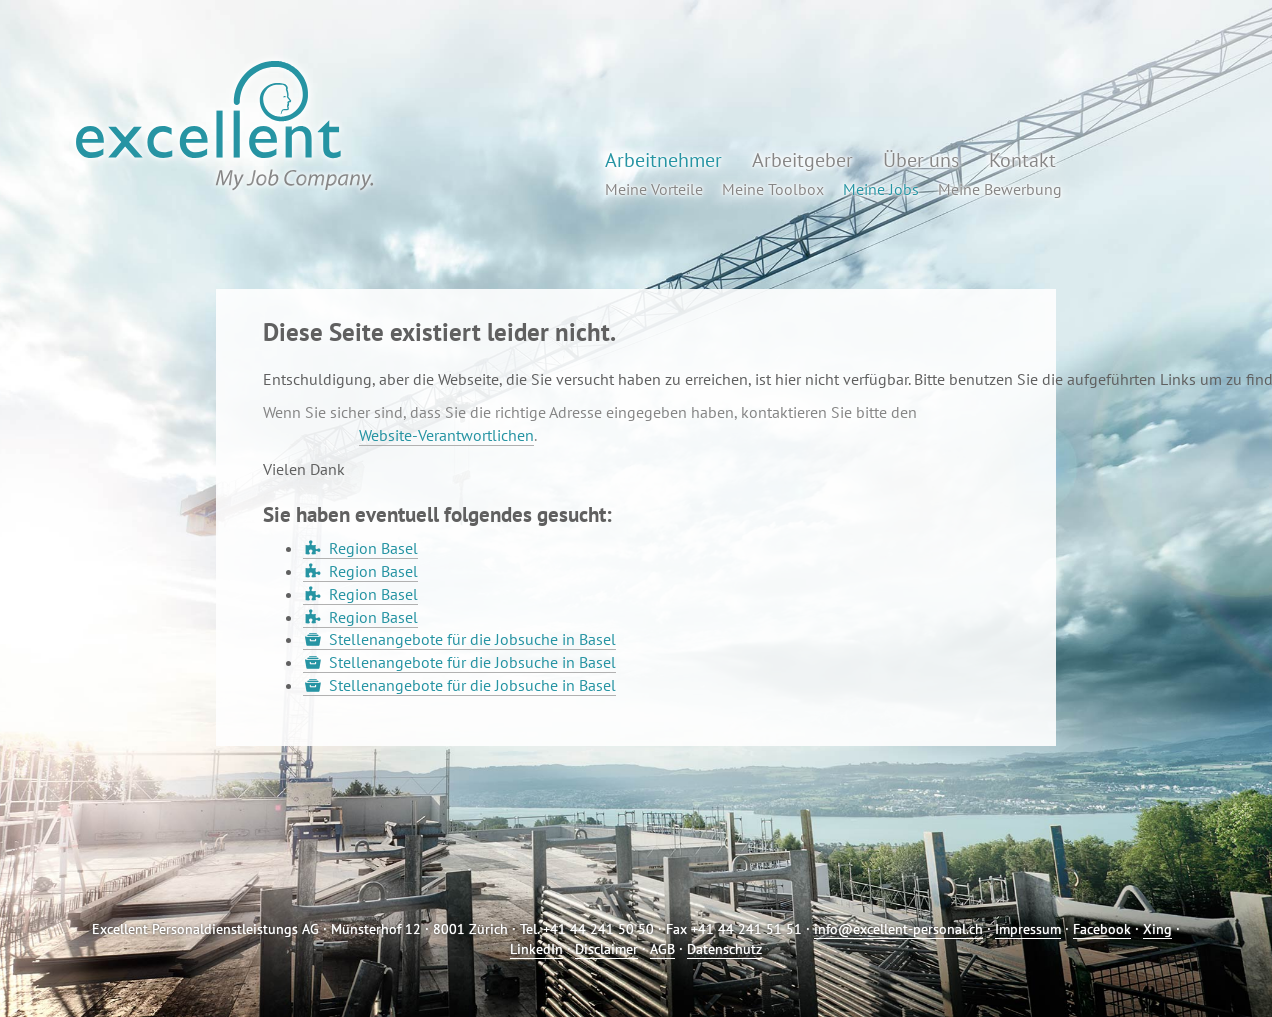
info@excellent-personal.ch (898, 929)
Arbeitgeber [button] (802, 160)
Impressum (1028, 929)
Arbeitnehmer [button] (663, 160)
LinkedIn (536, 949)
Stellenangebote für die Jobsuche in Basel (472, 639)
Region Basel (373, 548)
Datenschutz (724, 949)
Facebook (1102, 929)
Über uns (921, 160)
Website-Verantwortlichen (446, 435)
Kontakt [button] (1022, 160)
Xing (1157, 929)
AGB (662, 949)
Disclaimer (606, 949)
